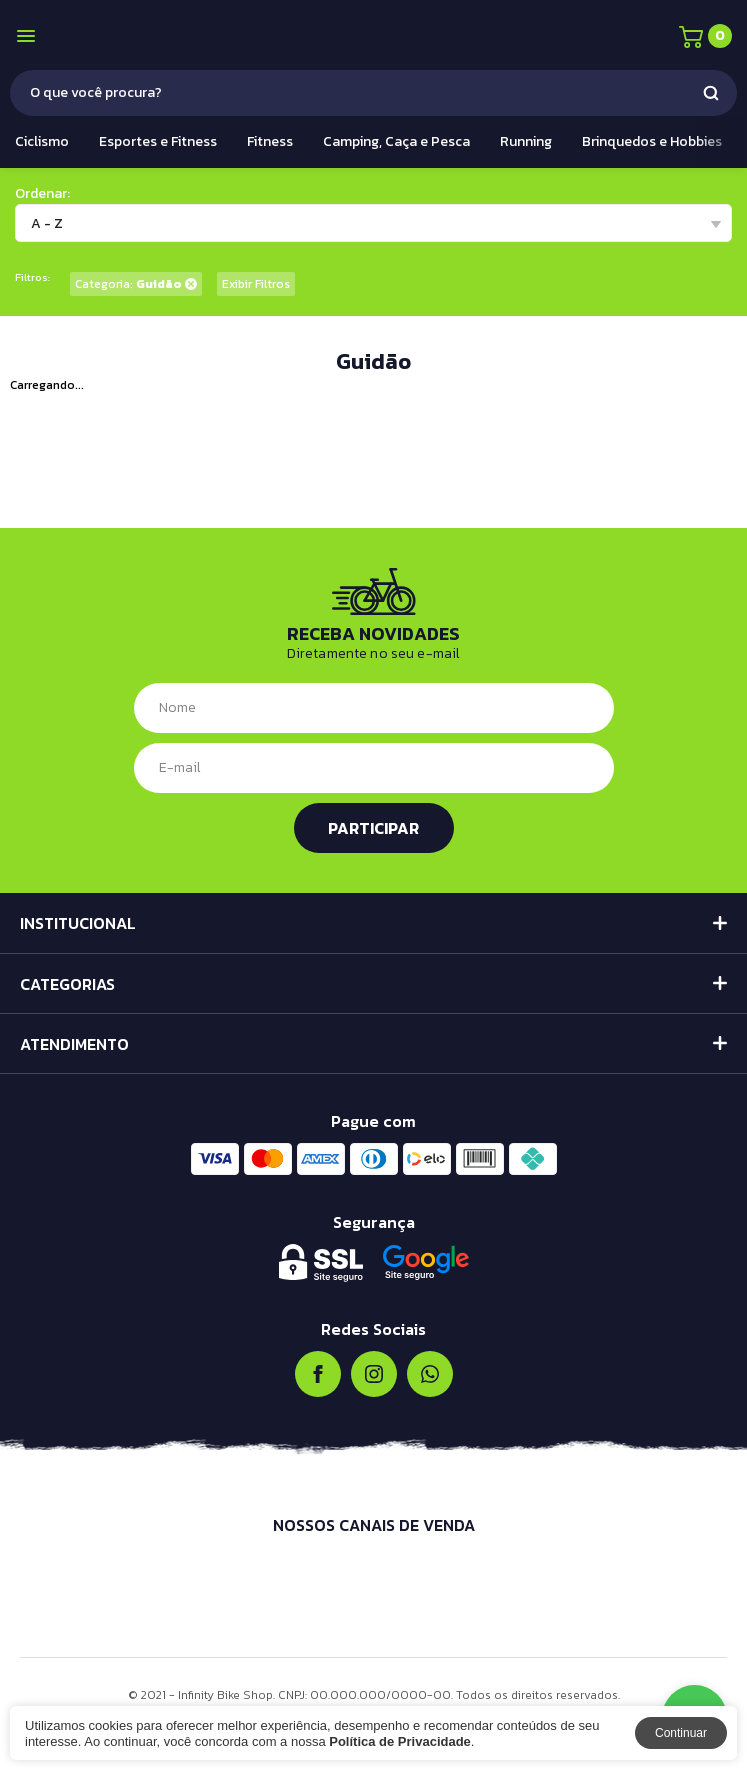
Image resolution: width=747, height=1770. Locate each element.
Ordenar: (42, 193)
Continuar (681, 1733)
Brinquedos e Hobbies (652, 141)
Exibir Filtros (256, 284)
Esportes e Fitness (158, 141)
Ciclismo (42, 141)
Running (526, 141)
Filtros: (32, 277)
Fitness (270, 141)
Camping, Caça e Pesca (396, 141)
